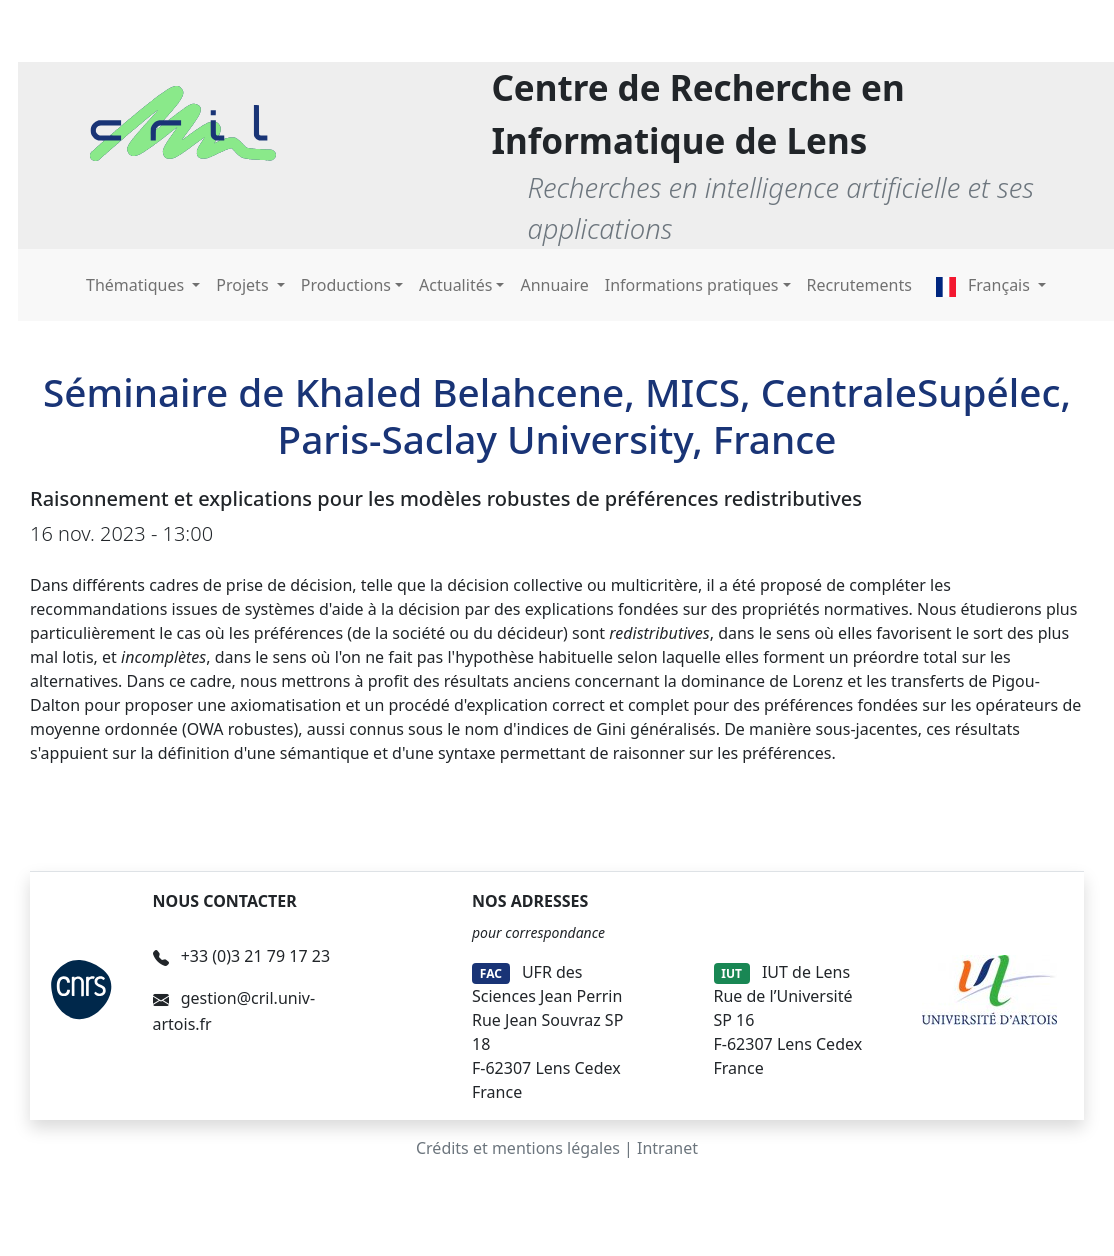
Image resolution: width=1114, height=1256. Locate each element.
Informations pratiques (692, 285)
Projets (244, 285)
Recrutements (859, 285)
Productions (346, 285)
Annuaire (554, 285)
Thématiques (137, 285)
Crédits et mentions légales (518, 1148)
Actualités (455, 285)
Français (985, 285)
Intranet (667, 1148)
